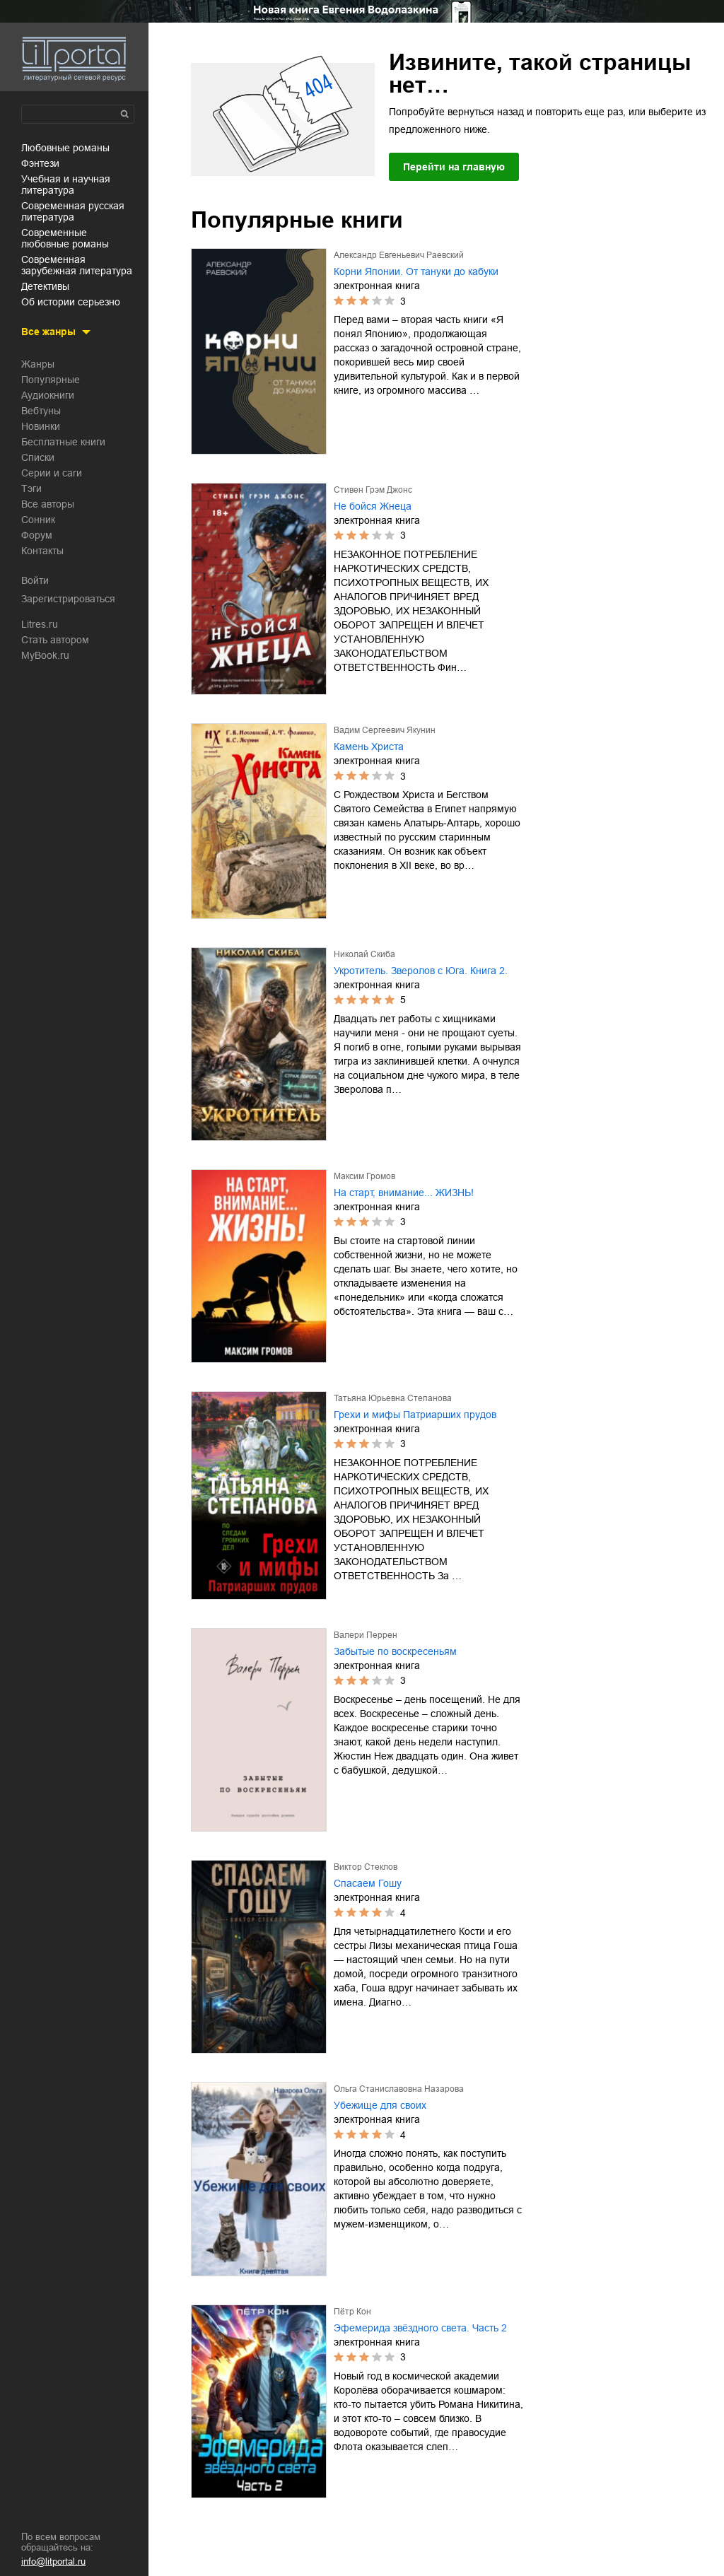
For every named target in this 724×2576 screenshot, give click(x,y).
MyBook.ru (45, 655)
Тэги (31, 488)
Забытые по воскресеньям (395, 1651)
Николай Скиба (364, 954)
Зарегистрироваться (68, 598)
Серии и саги (51, 473)
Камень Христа (369, 746)
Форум (36, 535)
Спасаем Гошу (368, 1883)
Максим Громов (364, 1176)
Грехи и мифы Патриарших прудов (415, 1414)
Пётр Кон (352, 2312)
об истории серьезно (70, 302)
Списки (37, 457)
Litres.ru (39, 624)
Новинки (40, 426)
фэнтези (40, 163)
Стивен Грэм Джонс (373, 490)
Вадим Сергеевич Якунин (385, 730)
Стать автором (55, 639)
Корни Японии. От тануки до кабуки (416, 271)
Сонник (38, 519)
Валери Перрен (365, 1635)
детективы (45, 286)
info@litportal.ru (53, 2561)
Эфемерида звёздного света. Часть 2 (420, 2328)
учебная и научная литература (65, 184)
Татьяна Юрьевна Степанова (393, 1398)
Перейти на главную (454, 166)
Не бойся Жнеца (372, 506)
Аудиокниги (47, 395)
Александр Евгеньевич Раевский (399, 255)
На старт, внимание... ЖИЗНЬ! (404, 1192)
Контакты (42, 550)
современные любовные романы (65, 238)
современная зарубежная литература (76, 265)
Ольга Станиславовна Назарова (399, 2089)
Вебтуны (41, 410)
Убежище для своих (380, 2105)
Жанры (37, 364)
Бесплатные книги (63, 441)
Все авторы (47, 504)
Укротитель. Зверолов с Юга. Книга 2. (421, 970)
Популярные (50, 379)
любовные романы (65, 147)
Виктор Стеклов (365, 1867)
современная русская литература (72, 211)
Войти (35, 580)
